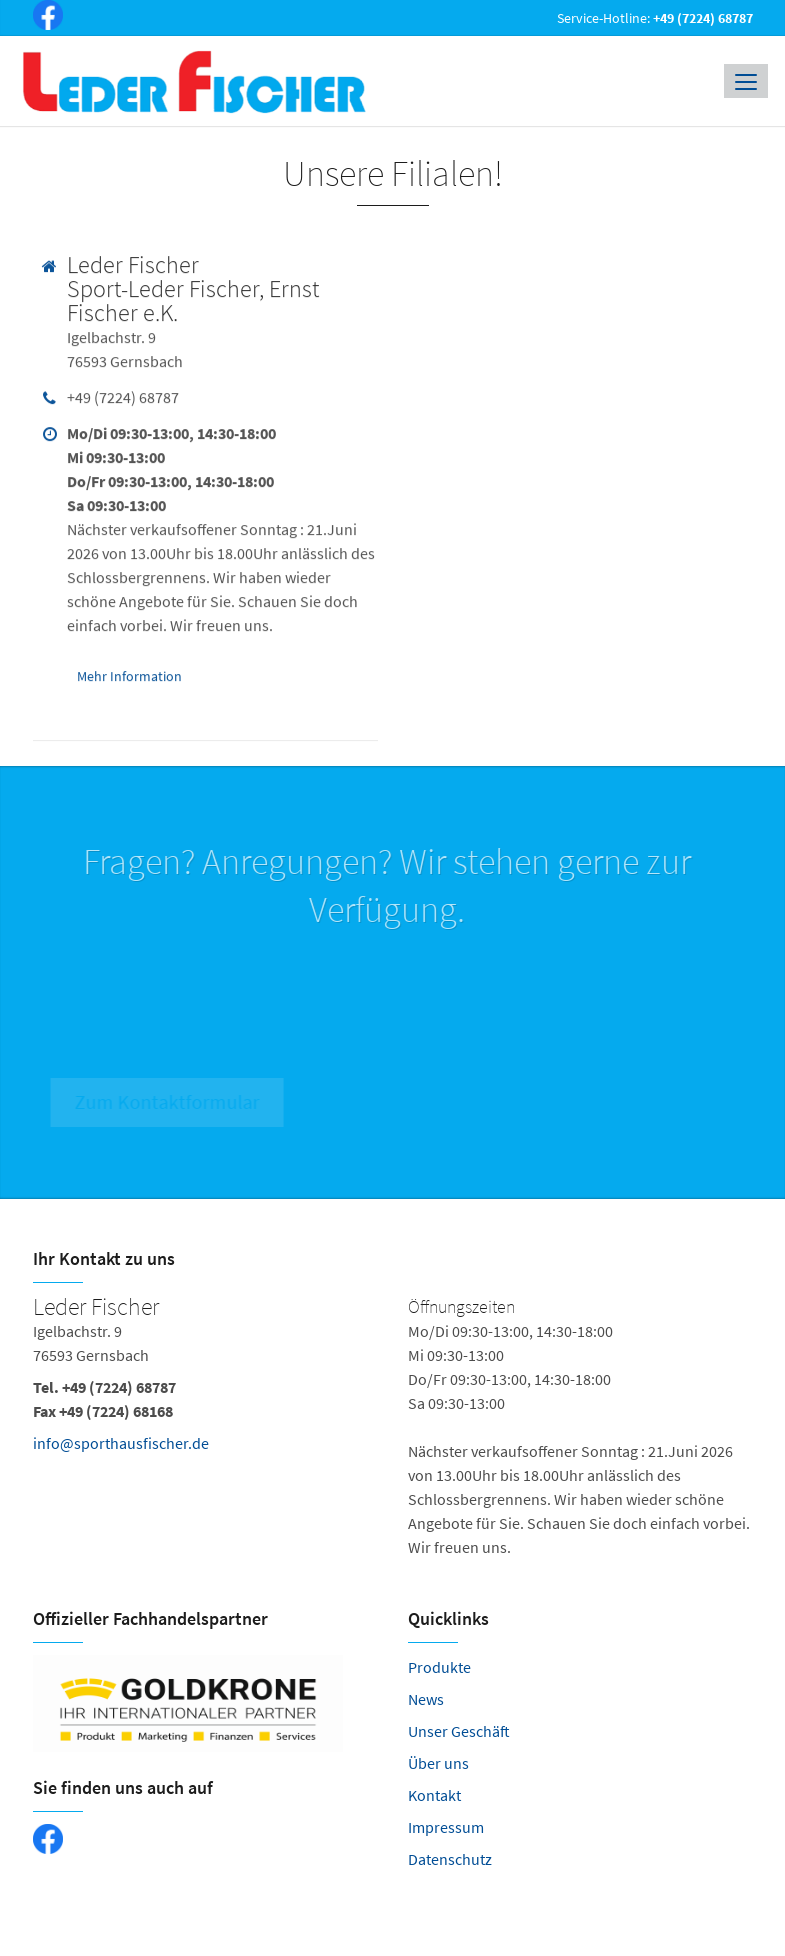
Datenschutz (450, 1859)
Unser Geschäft (459, 1731)
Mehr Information (129, 674)
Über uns (438, 1763)
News (426, 1699)
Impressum (446, 1827)
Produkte (439, 1667)
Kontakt (434, 1795)
